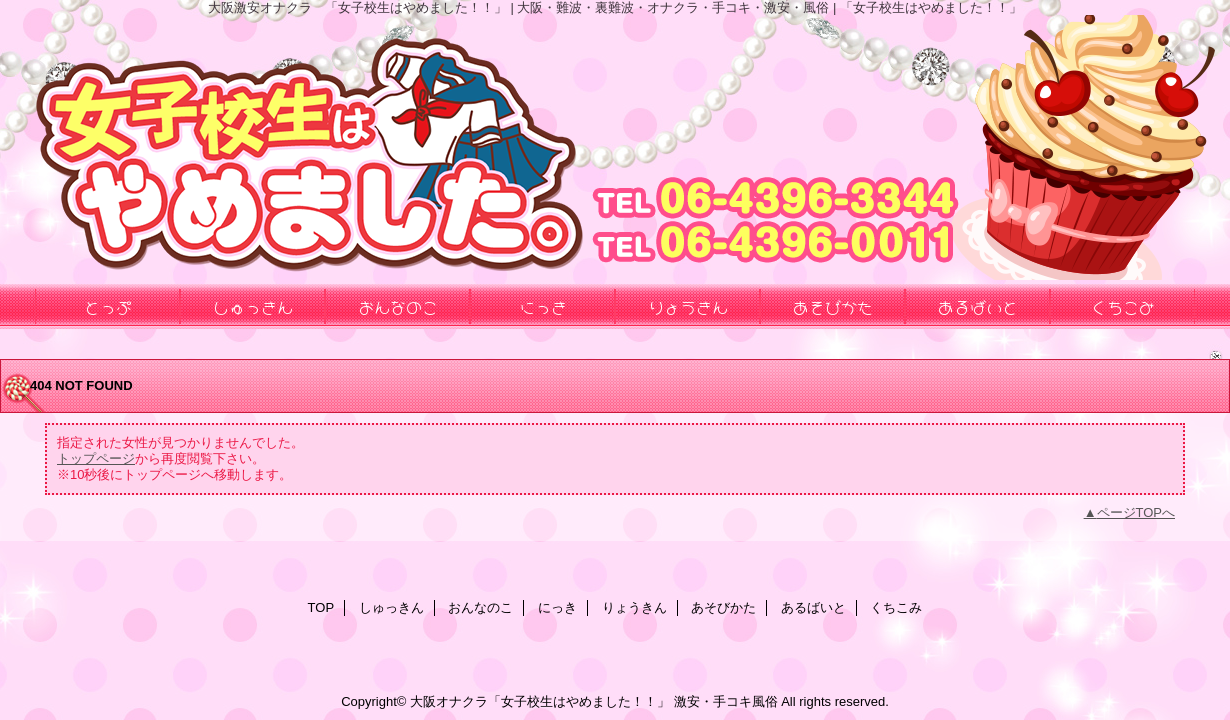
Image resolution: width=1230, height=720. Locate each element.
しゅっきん (391, 607)
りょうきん (634, 607)
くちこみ (896, 607)
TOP (321, 607)
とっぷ (108, 306)
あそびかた (723, 607)
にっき (557, 607)
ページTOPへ (1136, 512)
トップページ (96, 458)
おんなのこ (480, 607)
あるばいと (813, 607)
